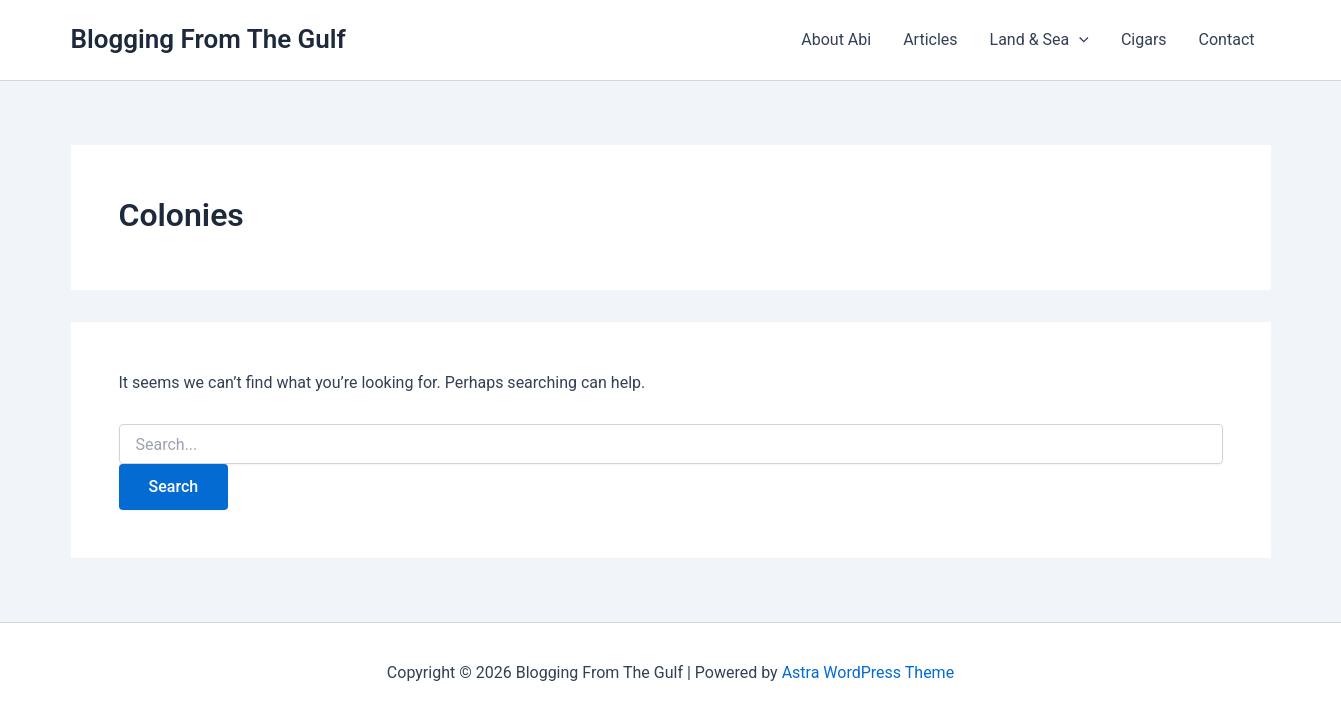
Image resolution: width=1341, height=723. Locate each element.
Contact (1227, 39)
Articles (930, 39)
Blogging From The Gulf (208, 39)
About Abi (836, 39)
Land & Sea (1039, 40)
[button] (1079, 40)
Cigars (1144, 39)
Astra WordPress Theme (868, 672)
